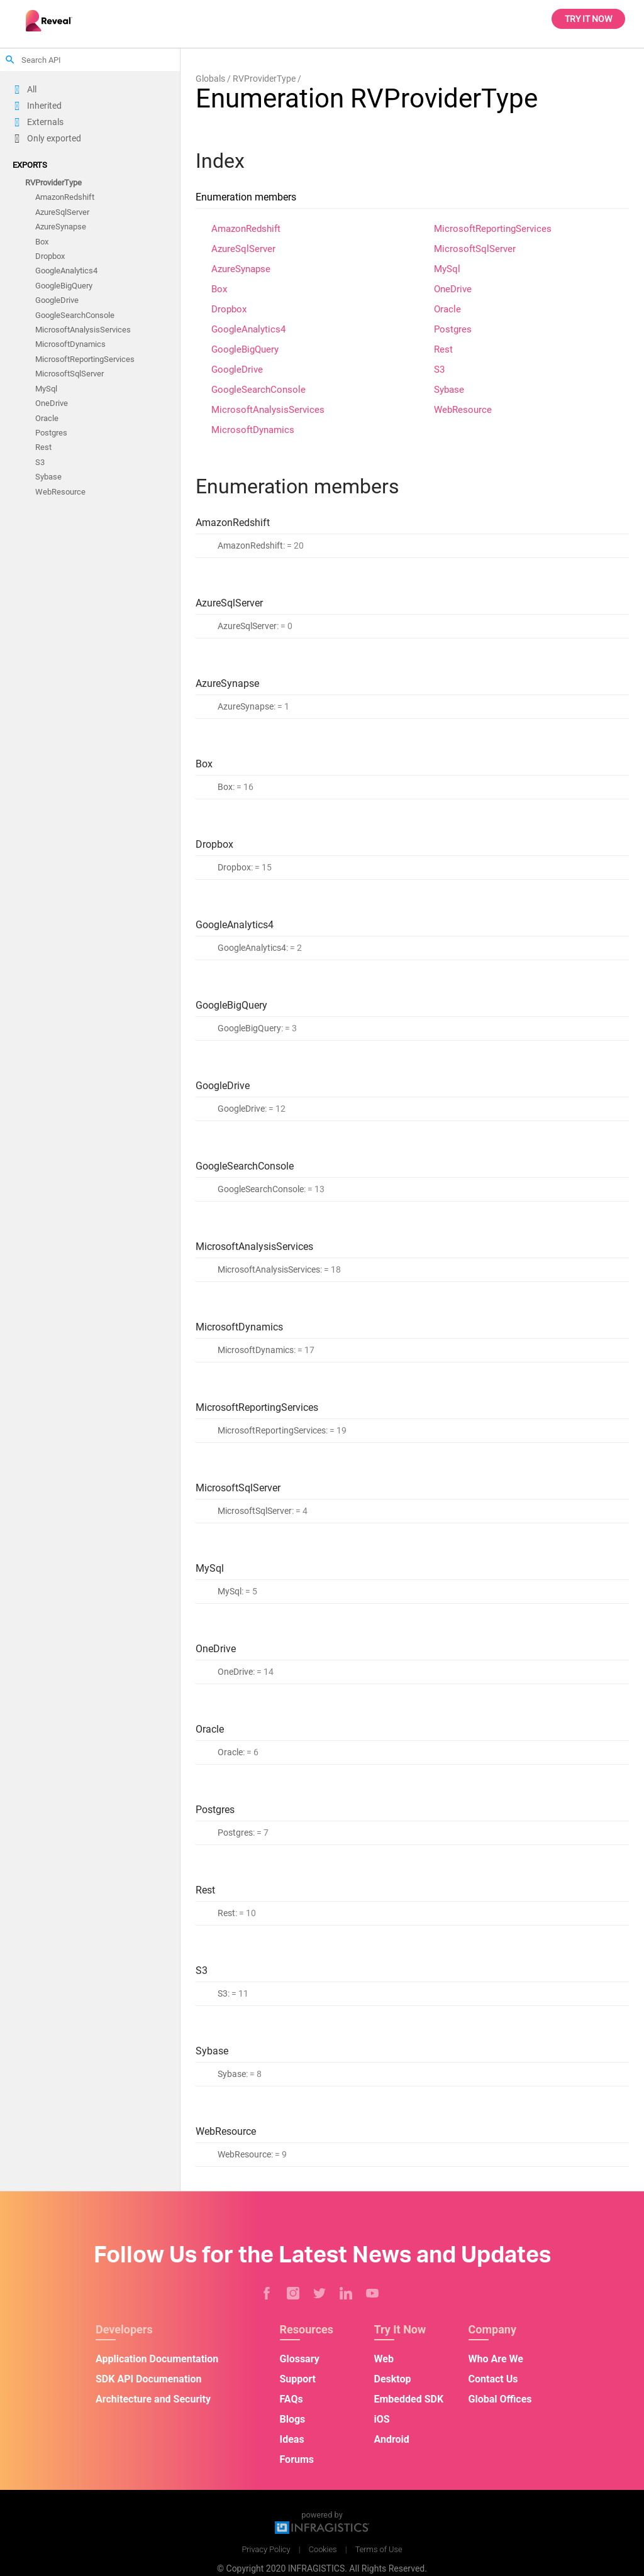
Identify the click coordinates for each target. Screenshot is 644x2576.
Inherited (44, 106)
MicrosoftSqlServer (69, 374)
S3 (40, 462)
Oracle (46, 418)
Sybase (48, 477)
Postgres (51, 432)
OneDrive (51, 403)
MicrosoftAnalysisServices (83, 329)
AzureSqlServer (62, 212)
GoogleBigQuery (63, 285)
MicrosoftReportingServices (85, 359)
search (10, 59)
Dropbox (50, 256)
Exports (30, 165)
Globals (210, 79)
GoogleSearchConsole (74, 315)
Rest (43, 447)
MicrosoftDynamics (70, 344)
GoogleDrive (57, 300)
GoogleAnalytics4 (66, 271)
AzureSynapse (60, 227)
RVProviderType (53, 182)
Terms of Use (378, 2549)
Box (41, 241)
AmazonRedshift (64, 197)
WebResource (60, 491)
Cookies (323, 2549)
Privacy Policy (266, 2549)
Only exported (54, 138)
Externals (45, 122)
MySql (46, 388)
